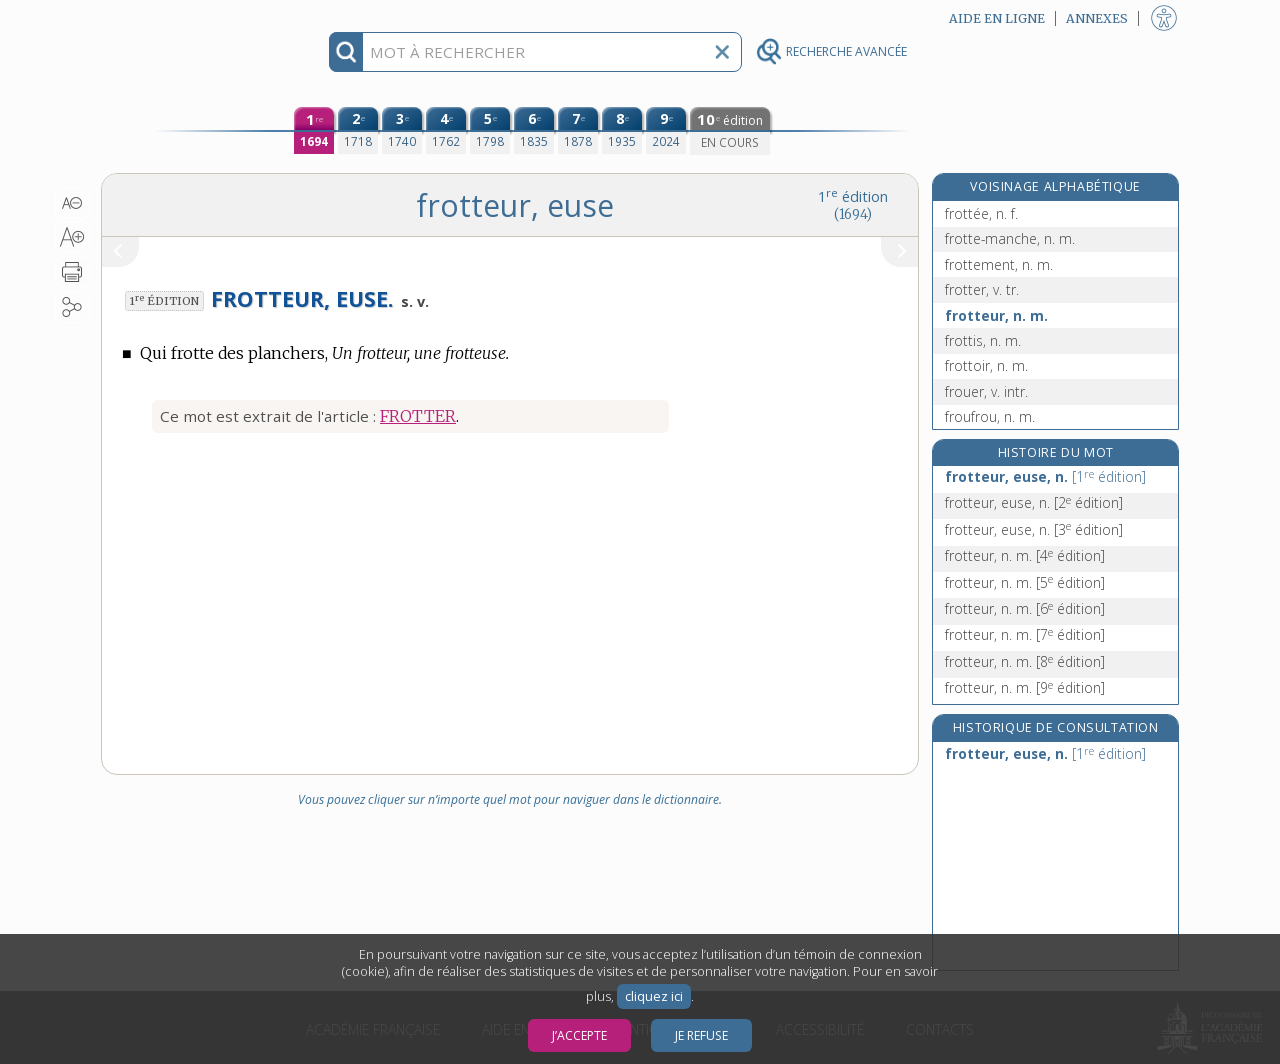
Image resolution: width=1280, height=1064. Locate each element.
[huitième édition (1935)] (622, 131)
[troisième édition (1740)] (402, 131)
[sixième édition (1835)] (534, 131)
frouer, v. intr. (986, 391)
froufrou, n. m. (990, 416)
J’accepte (579, 1035)
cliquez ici (654, 996)
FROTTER (418, 416)
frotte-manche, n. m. (1010, 238)
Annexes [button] (1097, 18)
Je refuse (701, 1035)
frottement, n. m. (999, 264)
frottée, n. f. (981, 213)
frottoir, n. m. (986, 365)
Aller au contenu (179, 17)
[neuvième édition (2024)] (666, 131)
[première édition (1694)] (314, 131)
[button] (72, 203)
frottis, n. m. (983, 340)
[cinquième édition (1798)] (490, 131)
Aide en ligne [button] (997, 18)
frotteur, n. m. (996, 315)
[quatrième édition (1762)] (446, 131)
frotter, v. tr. (982, 289)
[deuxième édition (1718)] (358, 131)
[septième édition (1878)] (578, 131)
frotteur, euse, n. (1045, 476)
